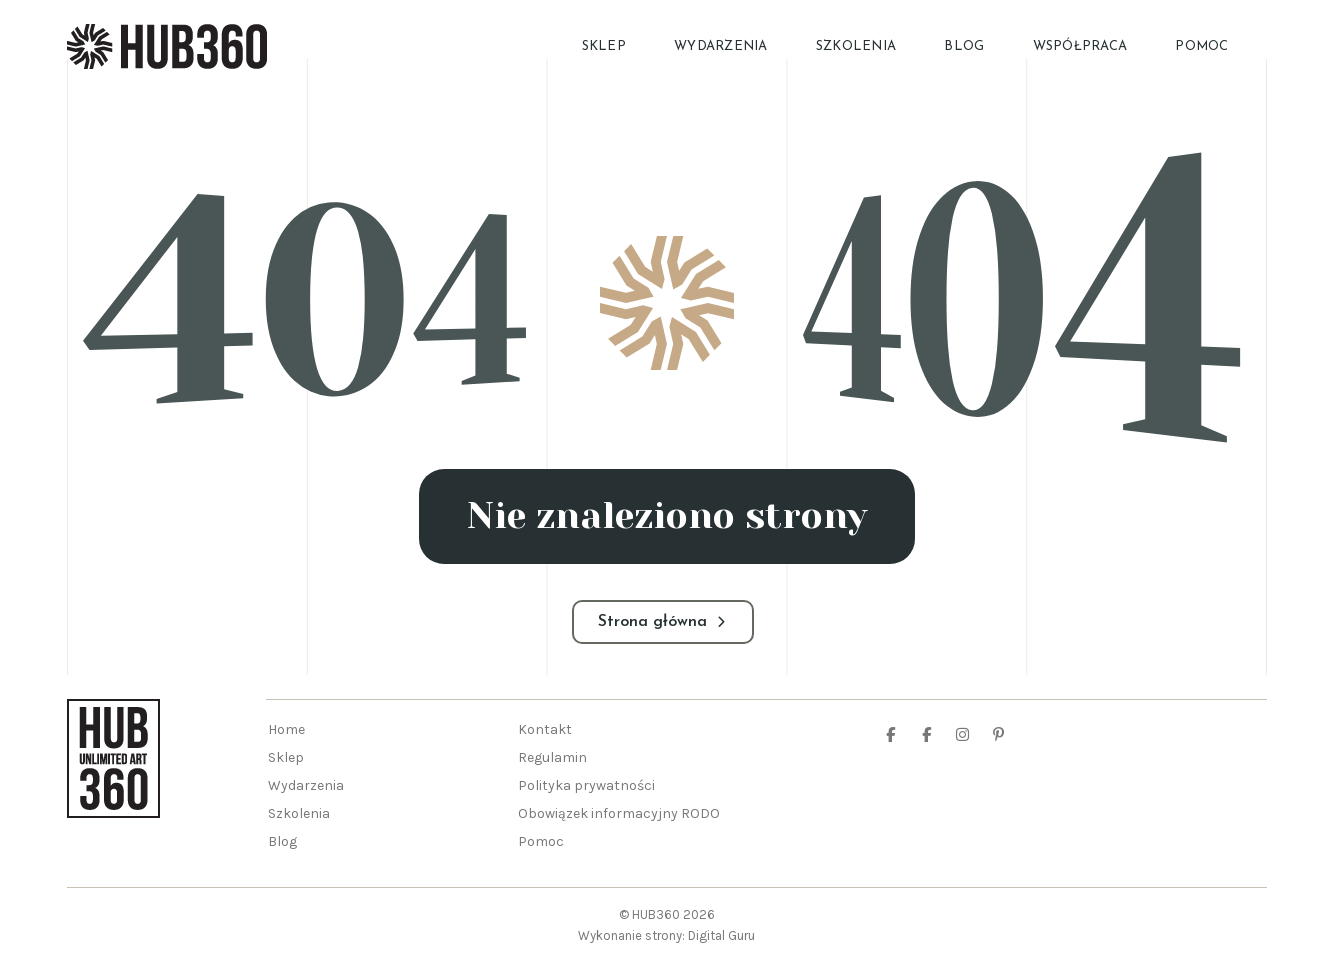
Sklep (604, 46)
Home (286, 729)
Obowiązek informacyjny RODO (619, 813)
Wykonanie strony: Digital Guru (666, 935)
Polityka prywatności (586, 785)
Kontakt (545, 729)
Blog (964, 46)
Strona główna (663, 622)
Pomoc (1201, 46)
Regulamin (552, 757)
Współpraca (1080, 46)
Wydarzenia (721, 46)
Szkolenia (856, 46)
